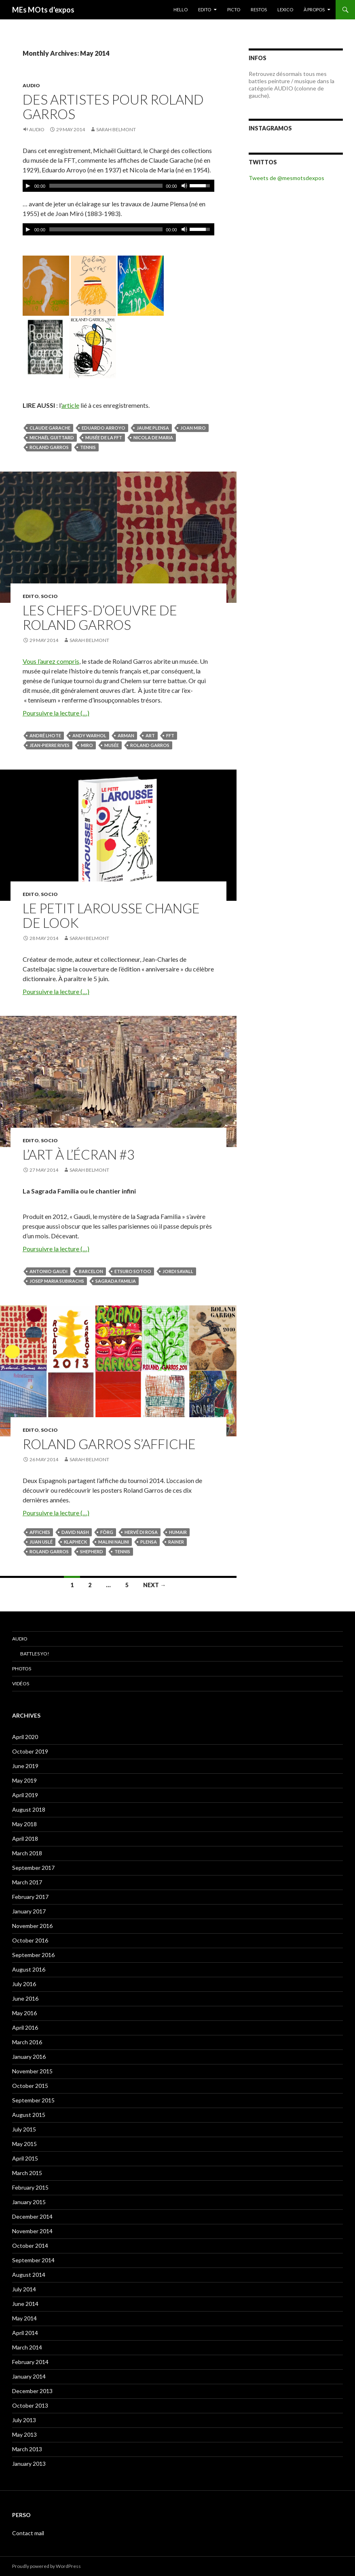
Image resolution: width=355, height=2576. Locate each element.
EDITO (204, 9)
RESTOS (259, 9)
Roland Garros (49, 447)
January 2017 (29, 1911)
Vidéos (20, 1683)
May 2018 (24, 1824)
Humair (178, 1532)
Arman (126, 735)
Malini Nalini (113, 1541)
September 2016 (33, 1954)
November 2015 (32, 2071)
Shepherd (91, 1551)
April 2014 (25, 2332)
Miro (87, 745)
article (70, 405)
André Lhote (45, 735)
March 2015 (27, 2172)
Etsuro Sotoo (132, 1271)
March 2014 (27, 2347)
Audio (31, 85)
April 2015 (25, 2158)
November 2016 (32, 1925)
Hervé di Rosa (141, 1532)
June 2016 (25, 1998)
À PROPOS (314, 9)
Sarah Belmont (116, 129)
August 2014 (28, 2274)
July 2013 (24, 2420)
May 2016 (24, 2013)
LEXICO (285, 9)
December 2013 (32, 2390)
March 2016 (27, 2042)
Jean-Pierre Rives (50, 745)
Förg (106, 1532)
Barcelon (91, 1271)
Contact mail (28, 2533)
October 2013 (30, 2405)
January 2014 (29, 2376)
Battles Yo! (34, 1654)
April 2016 (25, 2027)
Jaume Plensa (153, 427)
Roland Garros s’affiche (109, 1444)
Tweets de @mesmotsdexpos (286, 177)
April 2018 (25, 1838)
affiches (40, 1532)
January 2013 (29, 2463)
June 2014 (25, 2303)
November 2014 (32, 2231)
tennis (88, 447)
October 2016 (30, 1940)
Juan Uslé (41, 1541)
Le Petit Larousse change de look (111, 915)
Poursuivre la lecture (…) (56, 713)
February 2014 (30, 2361)
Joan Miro (193, 427)
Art (150, 735)
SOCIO (49, 596)
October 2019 (30, 1751)
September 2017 (33, 1867)
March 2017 (27, 1882)
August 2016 (28, 1969)
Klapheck (75, 1541)
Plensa (148, 1541)
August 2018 (28, 1809)
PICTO (233, 9)
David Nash (75, 1532)
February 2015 (30, 2187)
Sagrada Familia (115, 1281)
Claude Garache (50, 427)
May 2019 (24, 1780)
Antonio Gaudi (49, 1271)
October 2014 (30, 2245)
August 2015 (28, 2114)
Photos (21, 1669)
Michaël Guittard (52, 437)
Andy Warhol (89, 735)
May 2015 (24, 2143)
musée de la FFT (103, 437)
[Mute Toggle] (184, 186)
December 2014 (32, 2216)
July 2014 (24, 2289)
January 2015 (29, 2201)
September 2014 (33, 2260)
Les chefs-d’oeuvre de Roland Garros (100, 617)
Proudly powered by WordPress (46, 2566)
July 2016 (24, 1983)
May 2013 (24, 2434)
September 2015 (33, 2100)
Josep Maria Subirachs (57, 1281)
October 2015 (30, 2085)
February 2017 (30, 1896)
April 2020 (25, 1736)
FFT (170, 735)
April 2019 (25, 1794)
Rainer (176, 1541)
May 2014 (24, 2318)
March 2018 (27, 1853)
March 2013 (27, 2449)
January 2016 (29, 2056)
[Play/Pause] (28, 186)
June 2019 (25, 1765)
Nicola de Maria (153, 437)
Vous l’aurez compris (51, 661)
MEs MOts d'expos (43, 9)
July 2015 (24, 2129)
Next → (154, 1585)
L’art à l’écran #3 (79, 1154)
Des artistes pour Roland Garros (113, 106)
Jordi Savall (178, 1271)
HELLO (180, 9)
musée (111, 745)
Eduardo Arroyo (103, 427)
